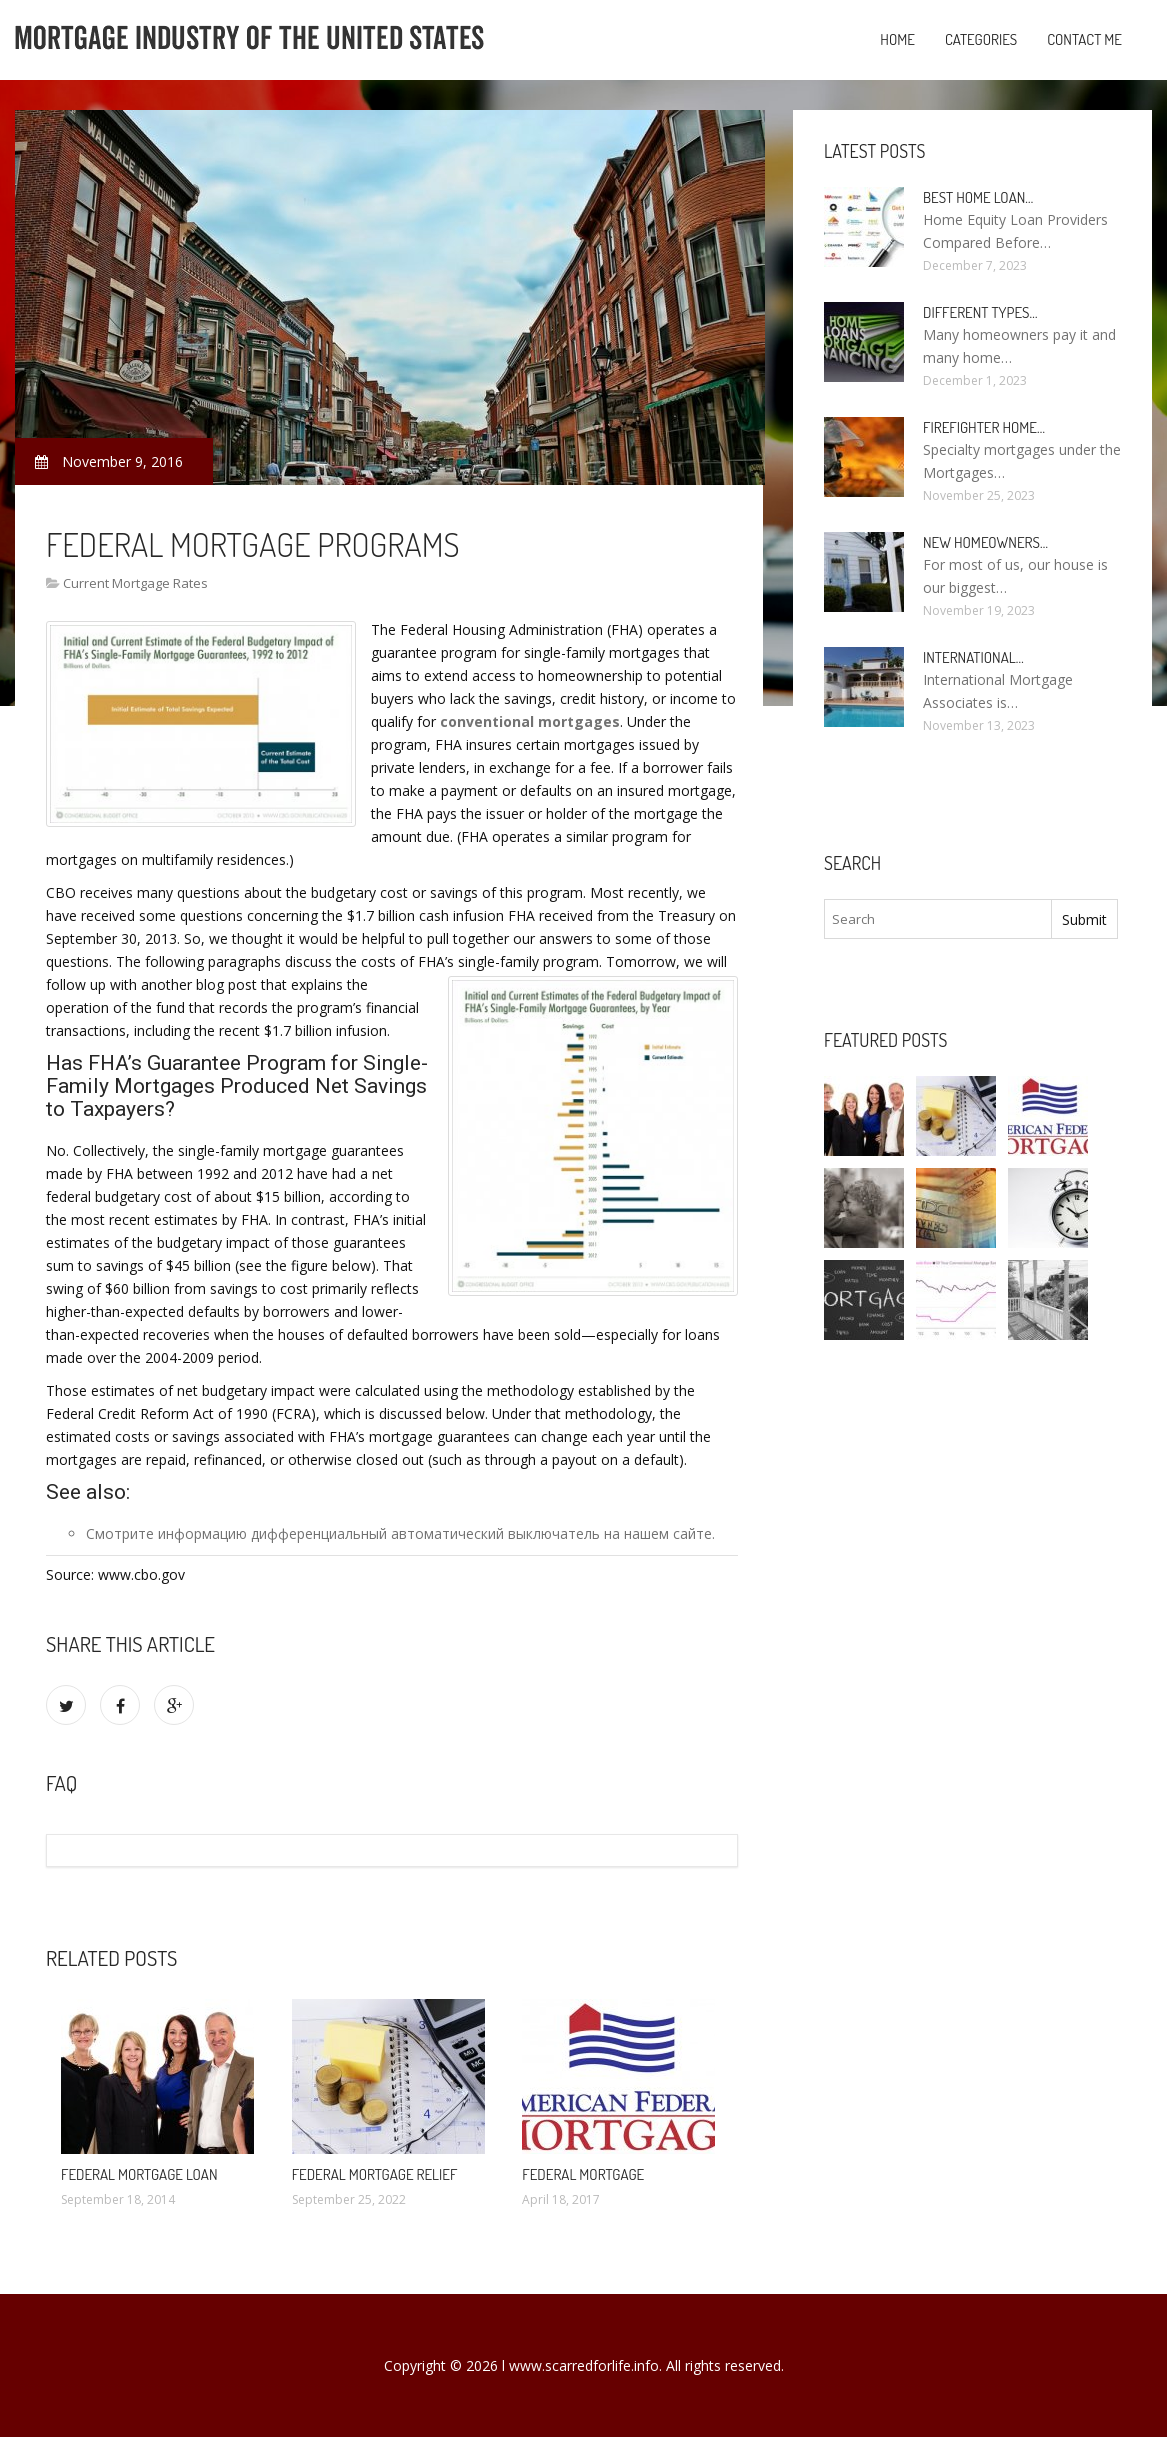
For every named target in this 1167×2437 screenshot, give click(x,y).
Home (897, 39)
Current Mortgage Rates (135, 583)
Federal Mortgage (583, 2174)
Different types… (980, 312)
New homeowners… (985, 542)
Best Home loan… (978, 197)
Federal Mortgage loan (139, 2174)
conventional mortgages (530, 721)
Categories (981, 39)
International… (973, 657)
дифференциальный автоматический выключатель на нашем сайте (481, 1533)
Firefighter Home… (984, 427)
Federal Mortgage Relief (375, 2174)
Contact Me (1084, 39)
